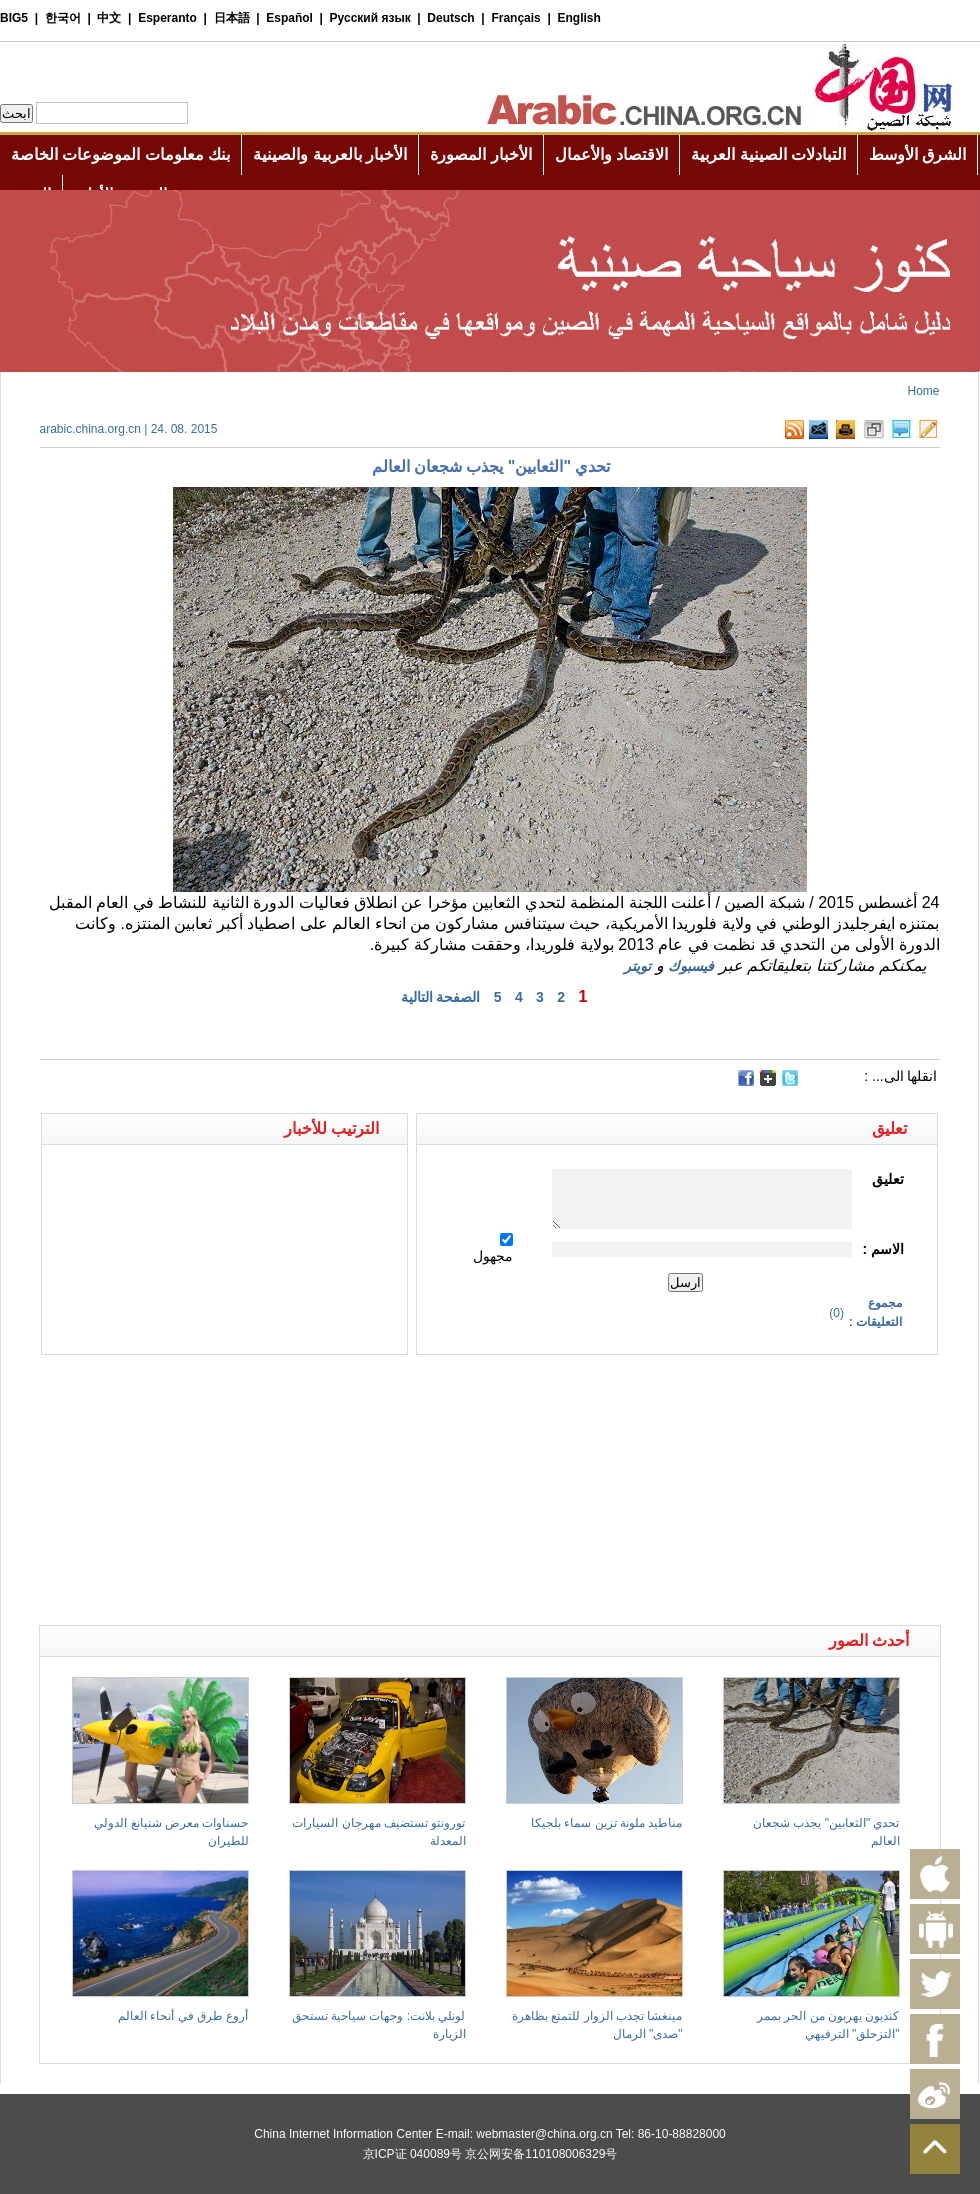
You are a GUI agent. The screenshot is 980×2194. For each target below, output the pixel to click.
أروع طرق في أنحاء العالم (183, 2016)
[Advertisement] (265, 1390)
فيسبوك (691, 966)
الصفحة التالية (441, 997)
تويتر (637, 966)
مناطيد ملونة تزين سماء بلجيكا (606, 1823)
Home (923, 391)
